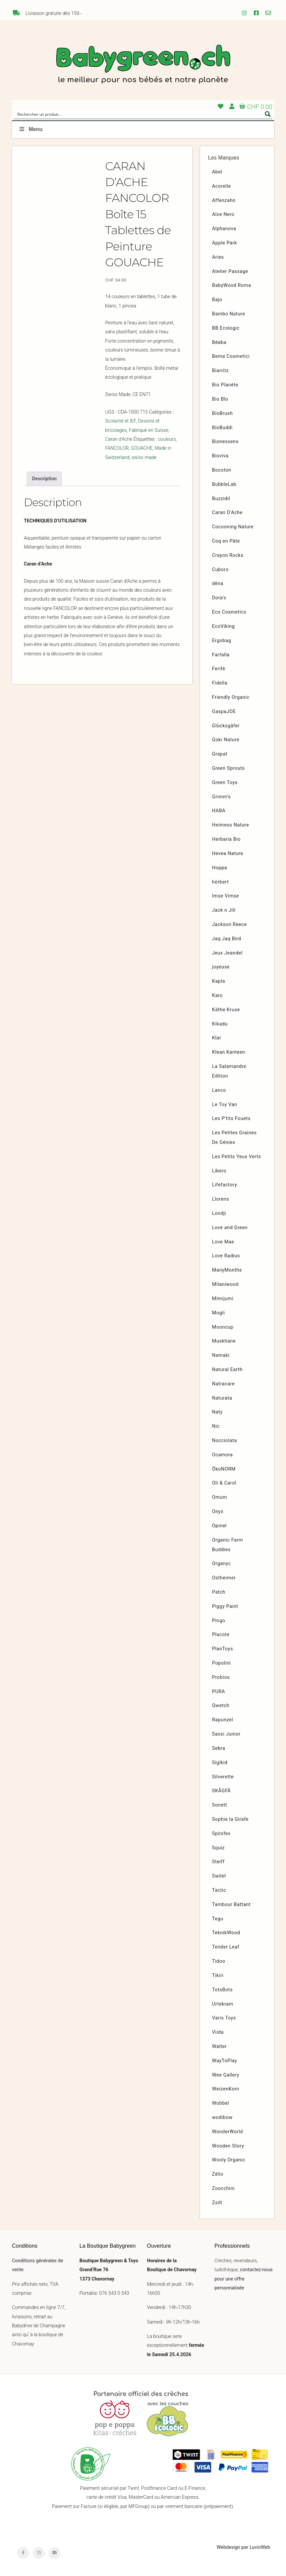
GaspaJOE (224, 711)
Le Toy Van (224, 1104)
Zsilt (217, 2203)
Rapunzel (222, 1720)
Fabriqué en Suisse (148, 430)
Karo (217, 995)
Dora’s (219, 598)
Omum (219, 1497)
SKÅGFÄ (221, 1791)
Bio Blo (220, 399)
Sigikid (220, 1762)
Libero (219, 1171)
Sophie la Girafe (230, 1819)
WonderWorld (227, 2132)
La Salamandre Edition (229, 1071)
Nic (216, 1426)
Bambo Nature (228, 314)
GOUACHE (142, 448)
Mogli (218, 1313)
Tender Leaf (225, 1947)
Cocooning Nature (233, 527)
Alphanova (224, 228)
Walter (219, 2046)
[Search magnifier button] (267, 114)
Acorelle (221, 186)
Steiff (218, 1862)
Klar (216, 1038)
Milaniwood (225, 1284)
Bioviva (220, 456)
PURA (218, 1691)
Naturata (222, 1398)
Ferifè (218, 669)
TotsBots (222, 1990)
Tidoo (218, 1961)
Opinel (219, 1526)
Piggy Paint (225, 1606)
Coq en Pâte (226, 541)
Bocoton (221, 470)
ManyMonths (227, 1270)
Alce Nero (223, 214)
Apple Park (224, 243)
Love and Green (230, 1227)
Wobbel (220, 2103)
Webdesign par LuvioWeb (243, 2547)
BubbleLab (224, 484)
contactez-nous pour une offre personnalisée (243, 2279)
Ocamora (222, 1455)
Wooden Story (228, 2146)
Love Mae (223, 1242)
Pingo (218, 1620)
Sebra (218, 1748)
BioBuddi (222, 427)
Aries (218, 257)
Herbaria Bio (226, 839)
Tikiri (218, 1975)
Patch (218, 1592)
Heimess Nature (230, 825)
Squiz (218, 1848)
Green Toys (225, 782)
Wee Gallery (225, 2075)
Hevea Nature (227, 853)
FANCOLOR (117, 448)
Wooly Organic (228, 2160)
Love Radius (226, 1256)
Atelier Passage (230, 271)
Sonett (219, 1805)
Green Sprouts (228, 768)
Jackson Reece (229, 924)
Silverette (223, 1777)
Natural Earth (227, 1369)
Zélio (217, 2174)
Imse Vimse (225, 896)
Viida (218, 2032)
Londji (219, 1213)
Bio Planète (225, 385)
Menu (30, 129)
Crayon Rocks (228, 555)
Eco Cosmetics (229, 612)
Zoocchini (223, 2188)
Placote (221, 1634)
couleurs (167, 439)
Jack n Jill (224, 910)
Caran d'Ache (118, 439)
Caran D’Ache (227, 512)
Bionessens (225, 441)
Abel (217, 172)
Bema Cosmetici (231, 356)
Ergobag (221, 640)
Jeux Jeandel (227, 953)
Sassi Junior (226, 1734)
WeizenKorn (225, 2089)
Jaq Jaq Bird (226, 939)
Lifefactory (224, 1185)
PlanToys (222, 1649)
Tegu (217, 1919)
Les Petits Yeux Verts (236, 1156)
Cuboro (220, 569)
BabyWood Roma (231, 285)
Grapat (219, 754)
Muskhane (224, 1341)
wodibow (222, 2117)
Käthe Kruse (226, 1010)
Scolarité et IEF (120, 421)
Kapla (218, 981)
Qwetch (220, 1705)
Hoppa (219, 868)
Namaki (221, 1355)
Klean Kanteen (228, 1052)
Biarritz (220, 370)
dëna (217, 583)
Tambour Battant (231, 1904)
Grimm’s (221, 797)
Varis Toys (224, 2018)
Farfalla (221, 655)
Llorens (220, 1199)
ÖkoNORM (224, 1469)
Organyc (221, 1563)
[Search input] (138, 114)
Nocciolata (224, 1440)
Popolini (221, 1663)
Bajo (217, 299)
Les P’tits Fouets (231, 1118)
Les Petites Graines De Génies (234, 1137)
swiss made (144, 457)
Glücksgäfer (226, 726)
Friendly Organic (231, 697)
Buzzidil (221, 498)
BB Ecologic (226, 328)
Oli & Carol (224, 1483)
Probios (221, 1677)
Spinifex (221, 1833)
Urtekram (222, 2004)
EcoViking (223, 626)
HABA (219, 811)
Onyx (217, 1511)
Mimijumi (222, 1298)
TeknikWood (226, 1933)
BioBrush (222, 413)
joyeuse (221, 967)
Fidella (219, 683)
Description (44, 479)
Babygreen (143, 65)
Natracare (223, 1384)
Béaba (219, 342)
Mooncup (223, 1327)
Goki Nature (225, 740)
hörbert (220, 882)
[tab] (44, 479)
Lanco (219, 1090)
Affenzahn (224, 200)
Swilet (219, 1876)
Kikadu (220, 1024)
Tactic (219, 1890)
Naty (217, 1412)
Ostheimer (224, 1578)
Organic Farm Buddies (227, 1544)
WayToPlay (224, 2061)
